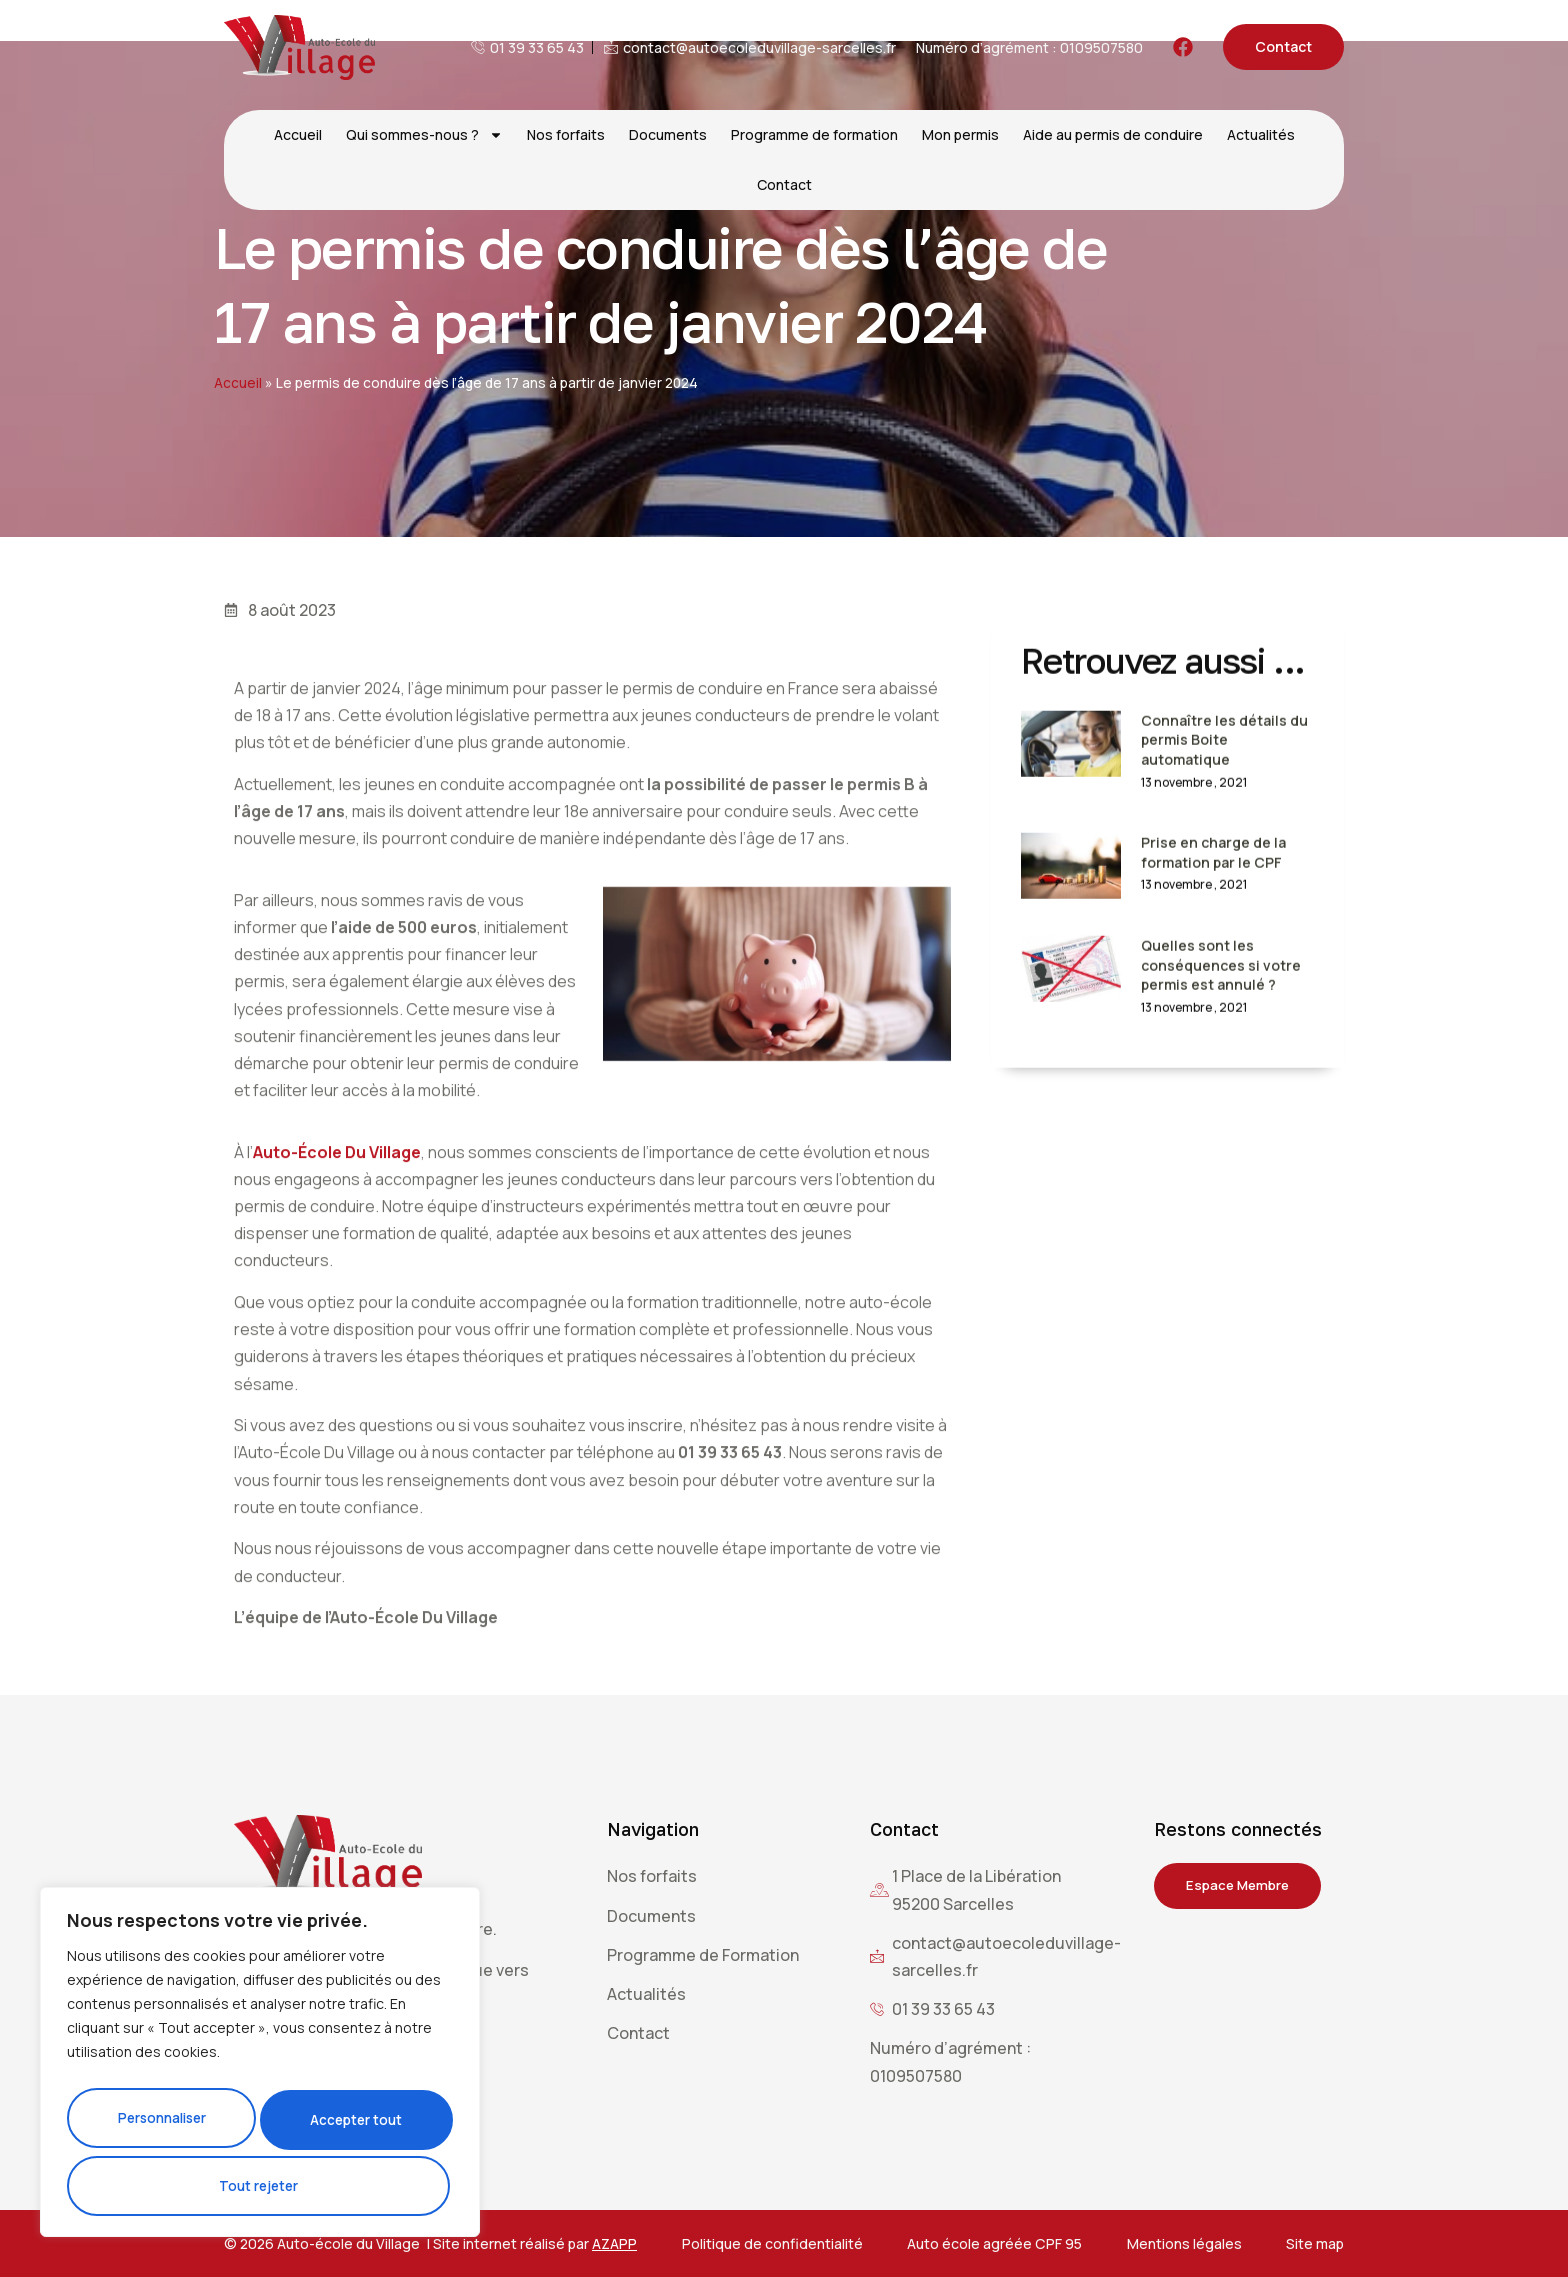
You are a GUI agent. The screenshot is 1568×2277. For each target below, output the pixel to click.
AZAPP (614, 2243)
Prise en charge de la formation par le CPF (1213, 914)
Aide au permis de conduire (1113, 134)
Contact (784, 184)
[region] (260, 2070)
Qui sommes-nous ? (424, 135)
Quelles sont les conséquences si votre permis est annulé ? (1221, 1026)
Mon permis (960, 134)
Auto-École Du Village (337, 1284)
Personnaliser (163, 2125)
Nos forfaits (566, 134)
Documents (668, 134)
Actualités (1261, 134)
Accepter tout (260, 2185)
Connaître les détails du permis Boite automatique (1224, 801)
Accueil (298, 134)
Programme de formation (814, 134)
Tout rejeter (355, 2125)
